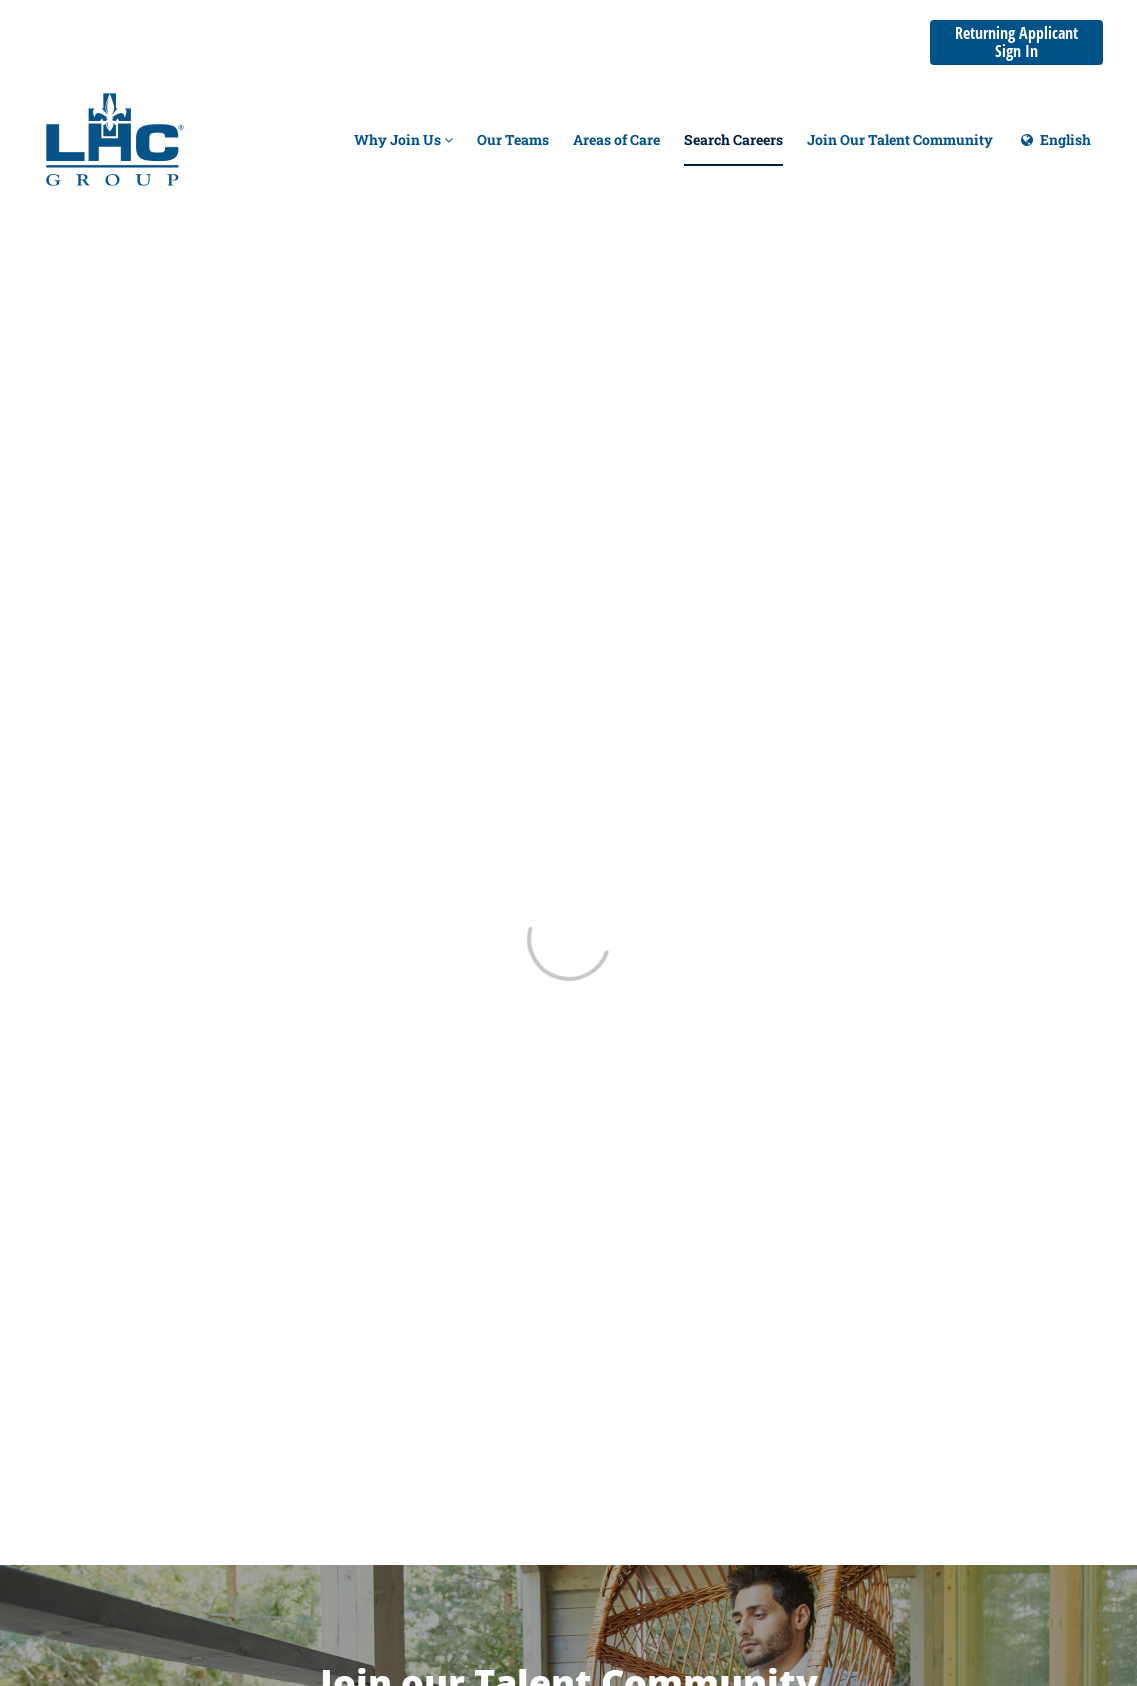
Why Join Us (403, 139)
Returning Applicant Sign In (1016, 42)
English (1054, 148)
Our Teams (513, 139)
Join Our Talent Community (900, 139)
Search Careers (733, 139)
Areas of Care (616, 139)
